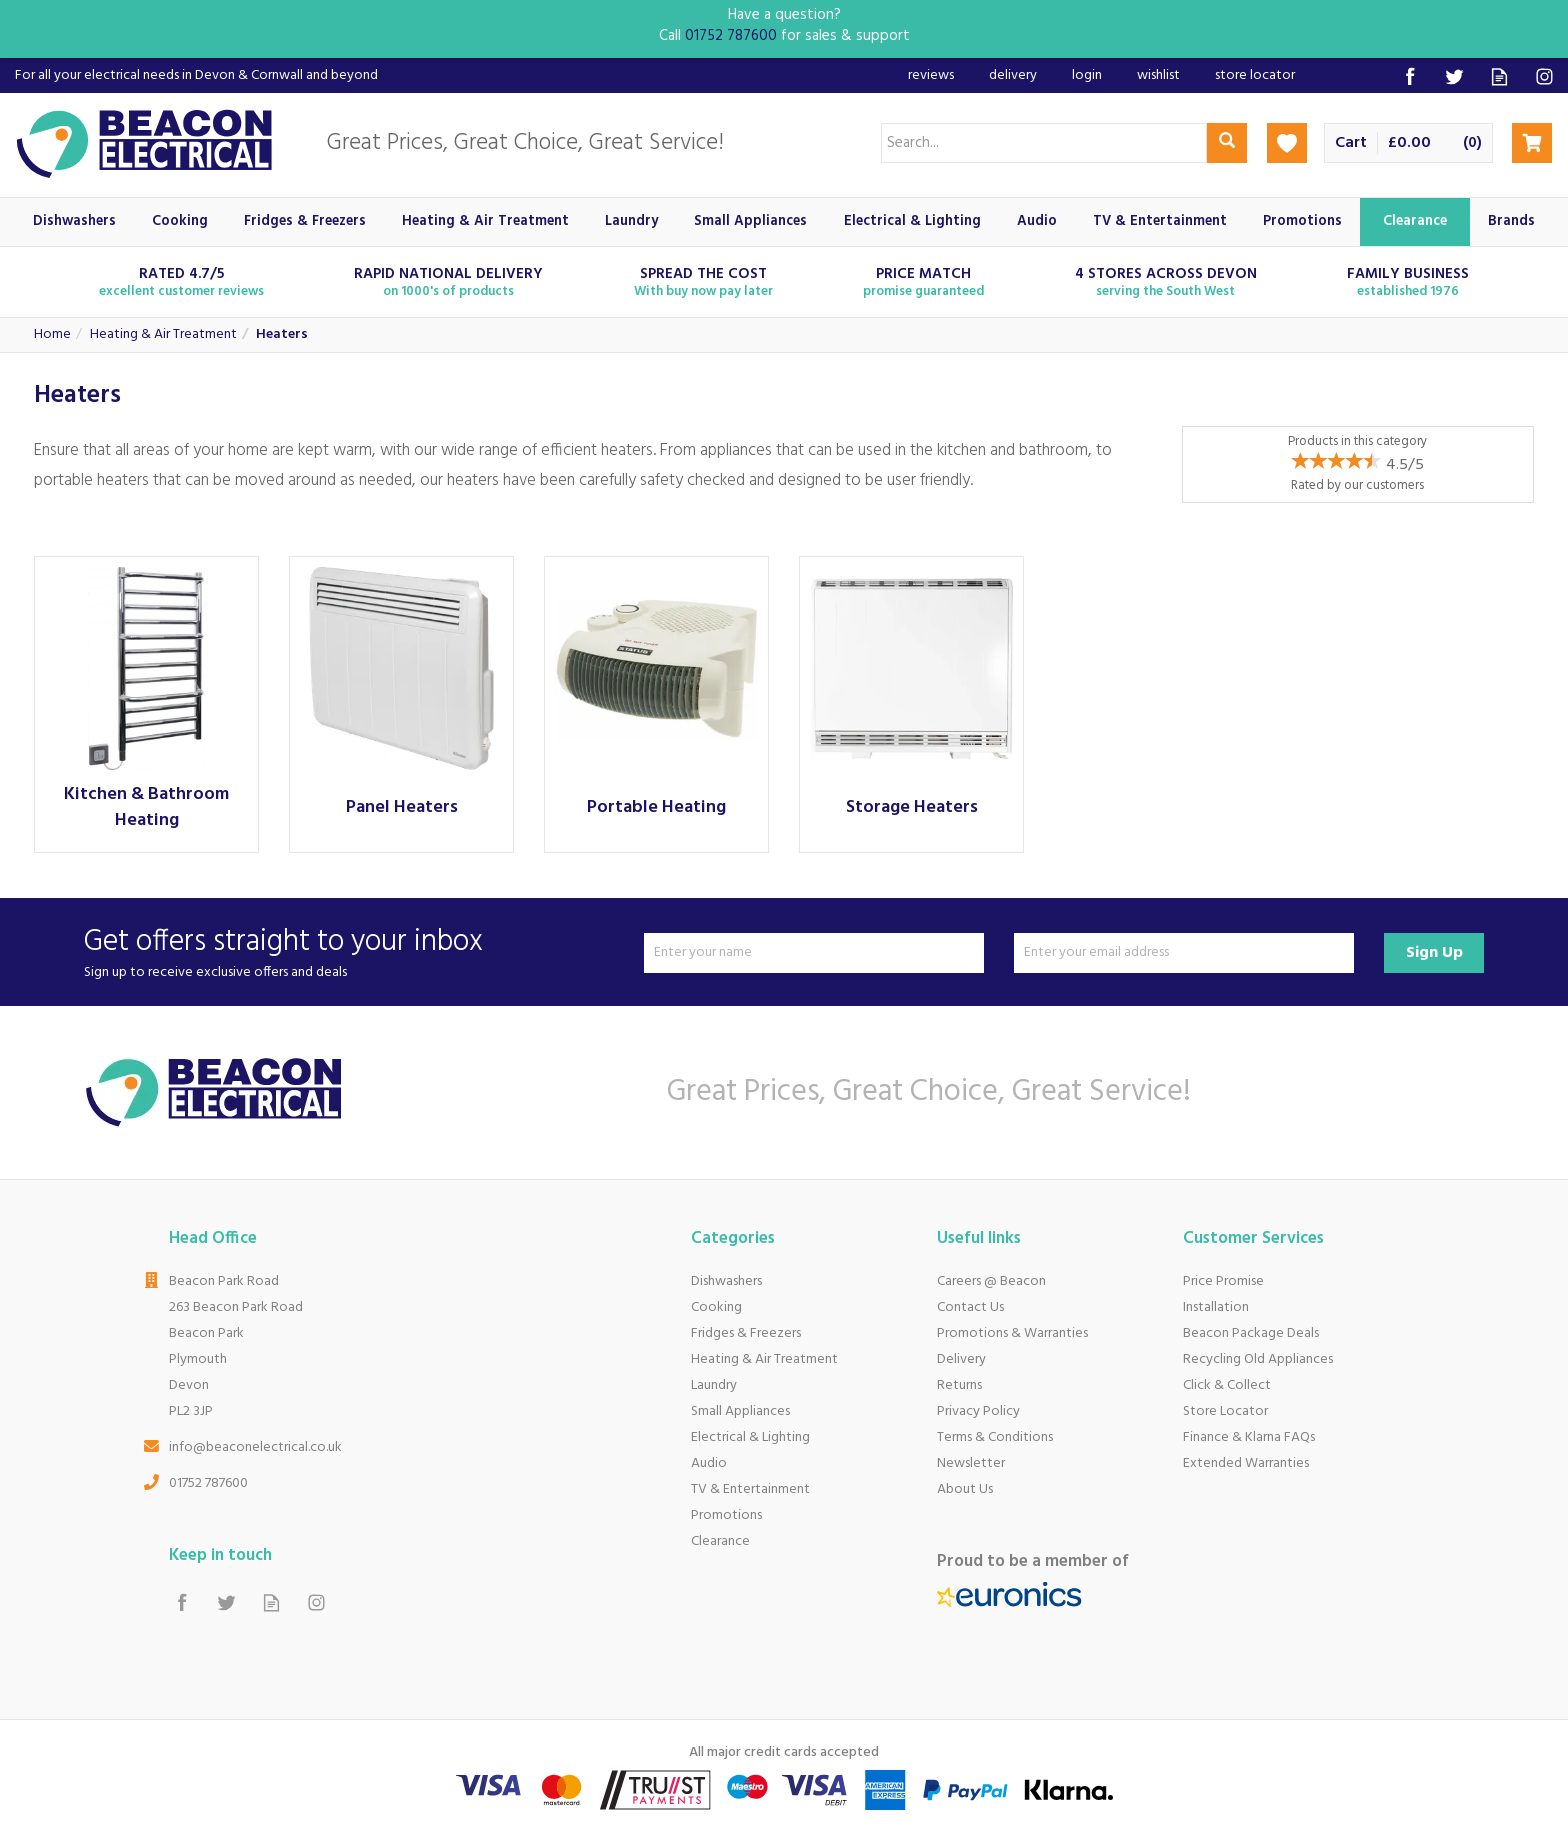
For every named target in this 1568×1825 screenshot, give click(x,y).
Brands (1511, 221)
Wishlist (1158, 75)
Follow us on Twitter (1454, 76)
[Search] (1044, 143)
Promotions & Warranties (1012, 1333)
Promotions (726, 1515)
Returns (959, 1385)
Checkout (1532, 143)
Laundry (714, 1385)
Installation (1216, 1307)
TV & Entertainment (750, 1489)
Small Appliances (740, 1411)
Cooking (716, 1307)
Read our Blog (1499, 76)
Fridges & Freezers (746, 1333)
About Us (965, 1489)
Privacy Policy (978, 1411)
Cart (1351, 143)
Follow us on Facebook (1409, 76)
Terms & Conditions (995, 1437)
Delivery (961, 1359)
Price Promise (1223, 1281)
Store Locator (1225, 1411)
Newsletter (971, 1463)
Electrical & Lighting (750, 1437)
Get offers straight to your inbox (356, 952)
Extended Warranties (1246, 1463)
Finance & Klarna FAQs (1249, 1437)
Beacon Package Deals (1251, 1333)
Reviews (931, 75)
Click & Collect (1227, 1385)
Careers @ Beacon (991, 1281)
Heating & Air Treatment (764, 1359)
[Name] (814, 953)
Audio (709, 1463)
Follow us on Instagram (1544, 76)
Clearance (720, 1541)
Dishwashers (726, 1281)
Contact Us (970, 1307)
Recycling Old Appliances (1258, 1359)
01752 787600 (208, 1483)
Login (1087, 75)
